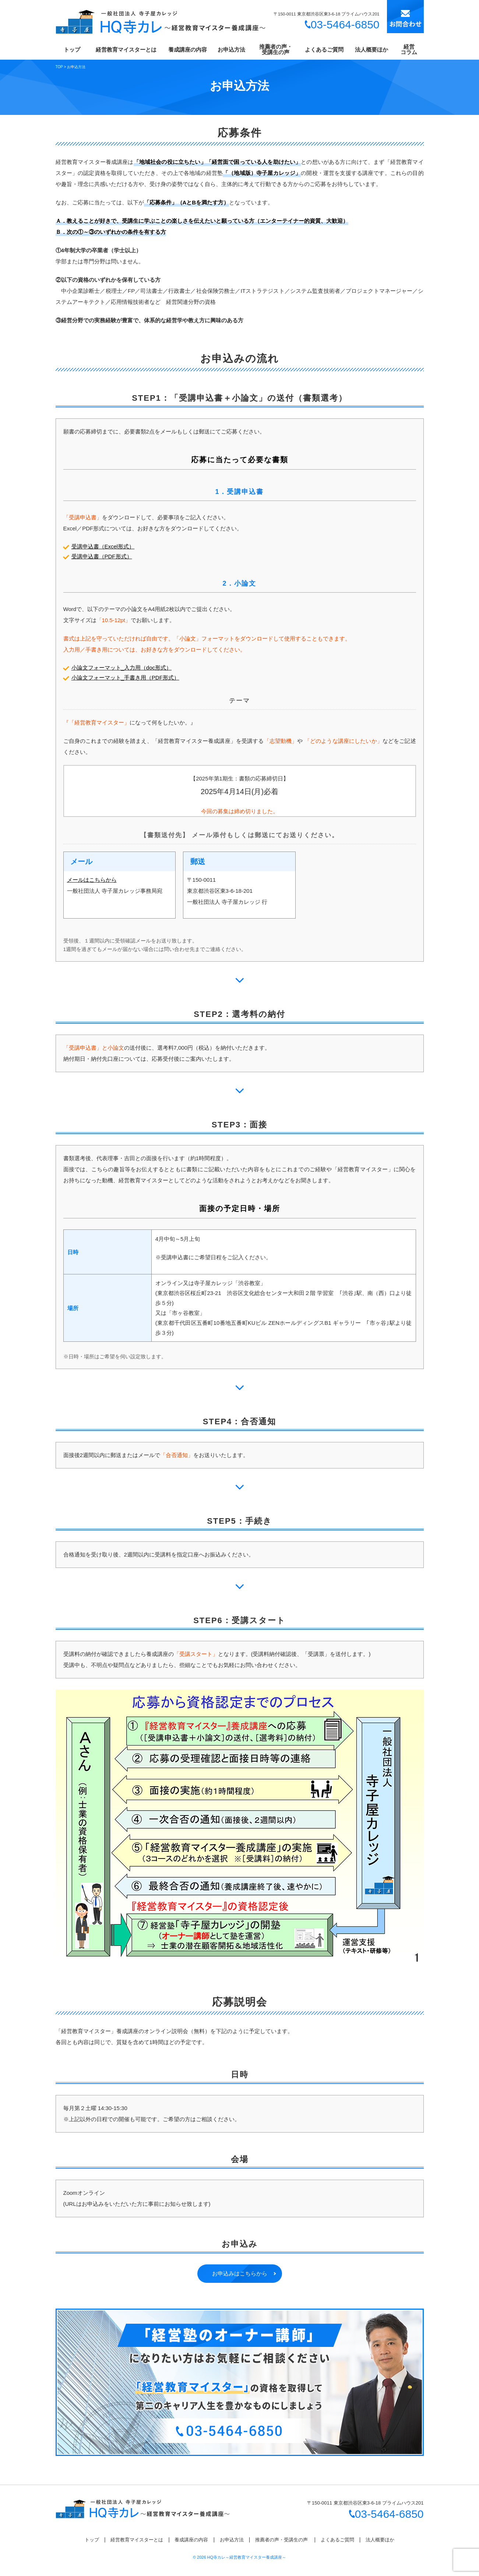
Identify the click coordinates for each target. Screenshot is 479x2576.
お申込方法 (231, 49)
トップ (72, 49)
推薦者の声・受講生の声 (275, 49)
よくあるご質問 (324, 49)
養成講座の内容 (187, 49)
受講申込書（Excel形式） (103, 546)
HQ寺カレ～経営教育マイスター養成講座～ (246, 2557)
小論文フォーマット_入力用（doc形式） (121, 667)
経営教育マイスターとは (126, 49)
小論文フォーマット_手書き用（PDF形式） (125, 677)
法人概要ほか (371, 49)
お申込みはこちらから (239, 2273)
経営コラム (409, 49)
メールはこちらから (92, 880)
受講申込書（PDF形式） (101, 556)
